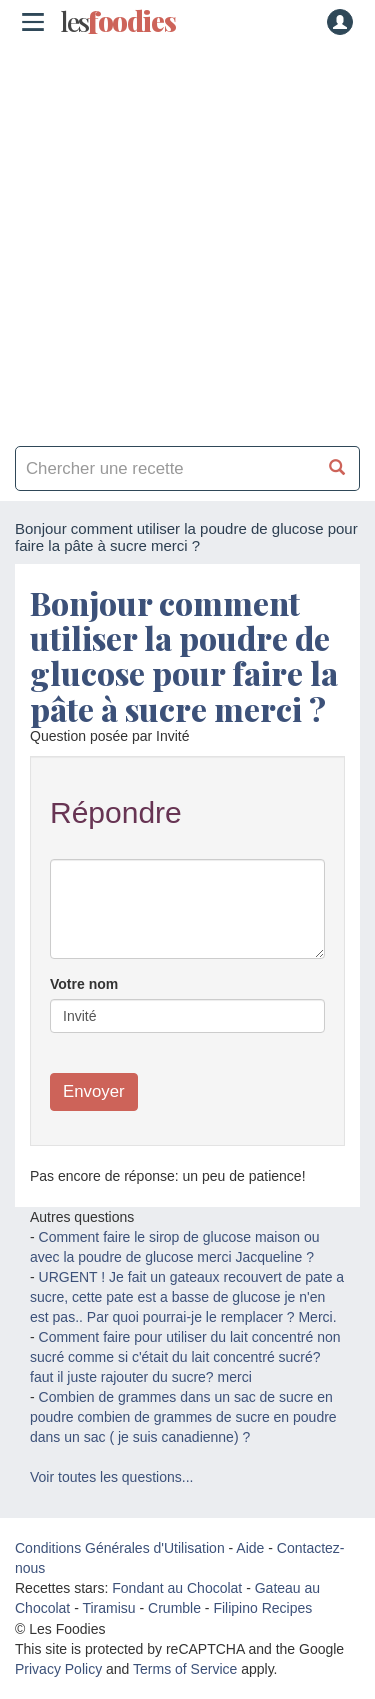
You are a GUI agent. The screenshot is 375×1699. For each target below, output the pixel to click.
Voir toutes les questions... (111, 1477)
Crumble (174, 1608)
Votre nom (84, 984)
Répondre (116, 812)
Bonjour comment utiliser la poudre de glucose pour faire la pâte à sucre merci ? (184, 655)
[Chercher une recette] (337, 468)
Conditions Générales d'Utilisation (120, 1548)
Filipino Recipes (262, 1608)
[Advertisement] (187, 237)
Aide (250, 1548)
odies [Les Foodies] (118, 22)
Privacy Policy (58, 1669)
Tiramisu (108, 1608)
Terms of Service (185, 1669)
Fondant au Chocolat (177, 1588)
